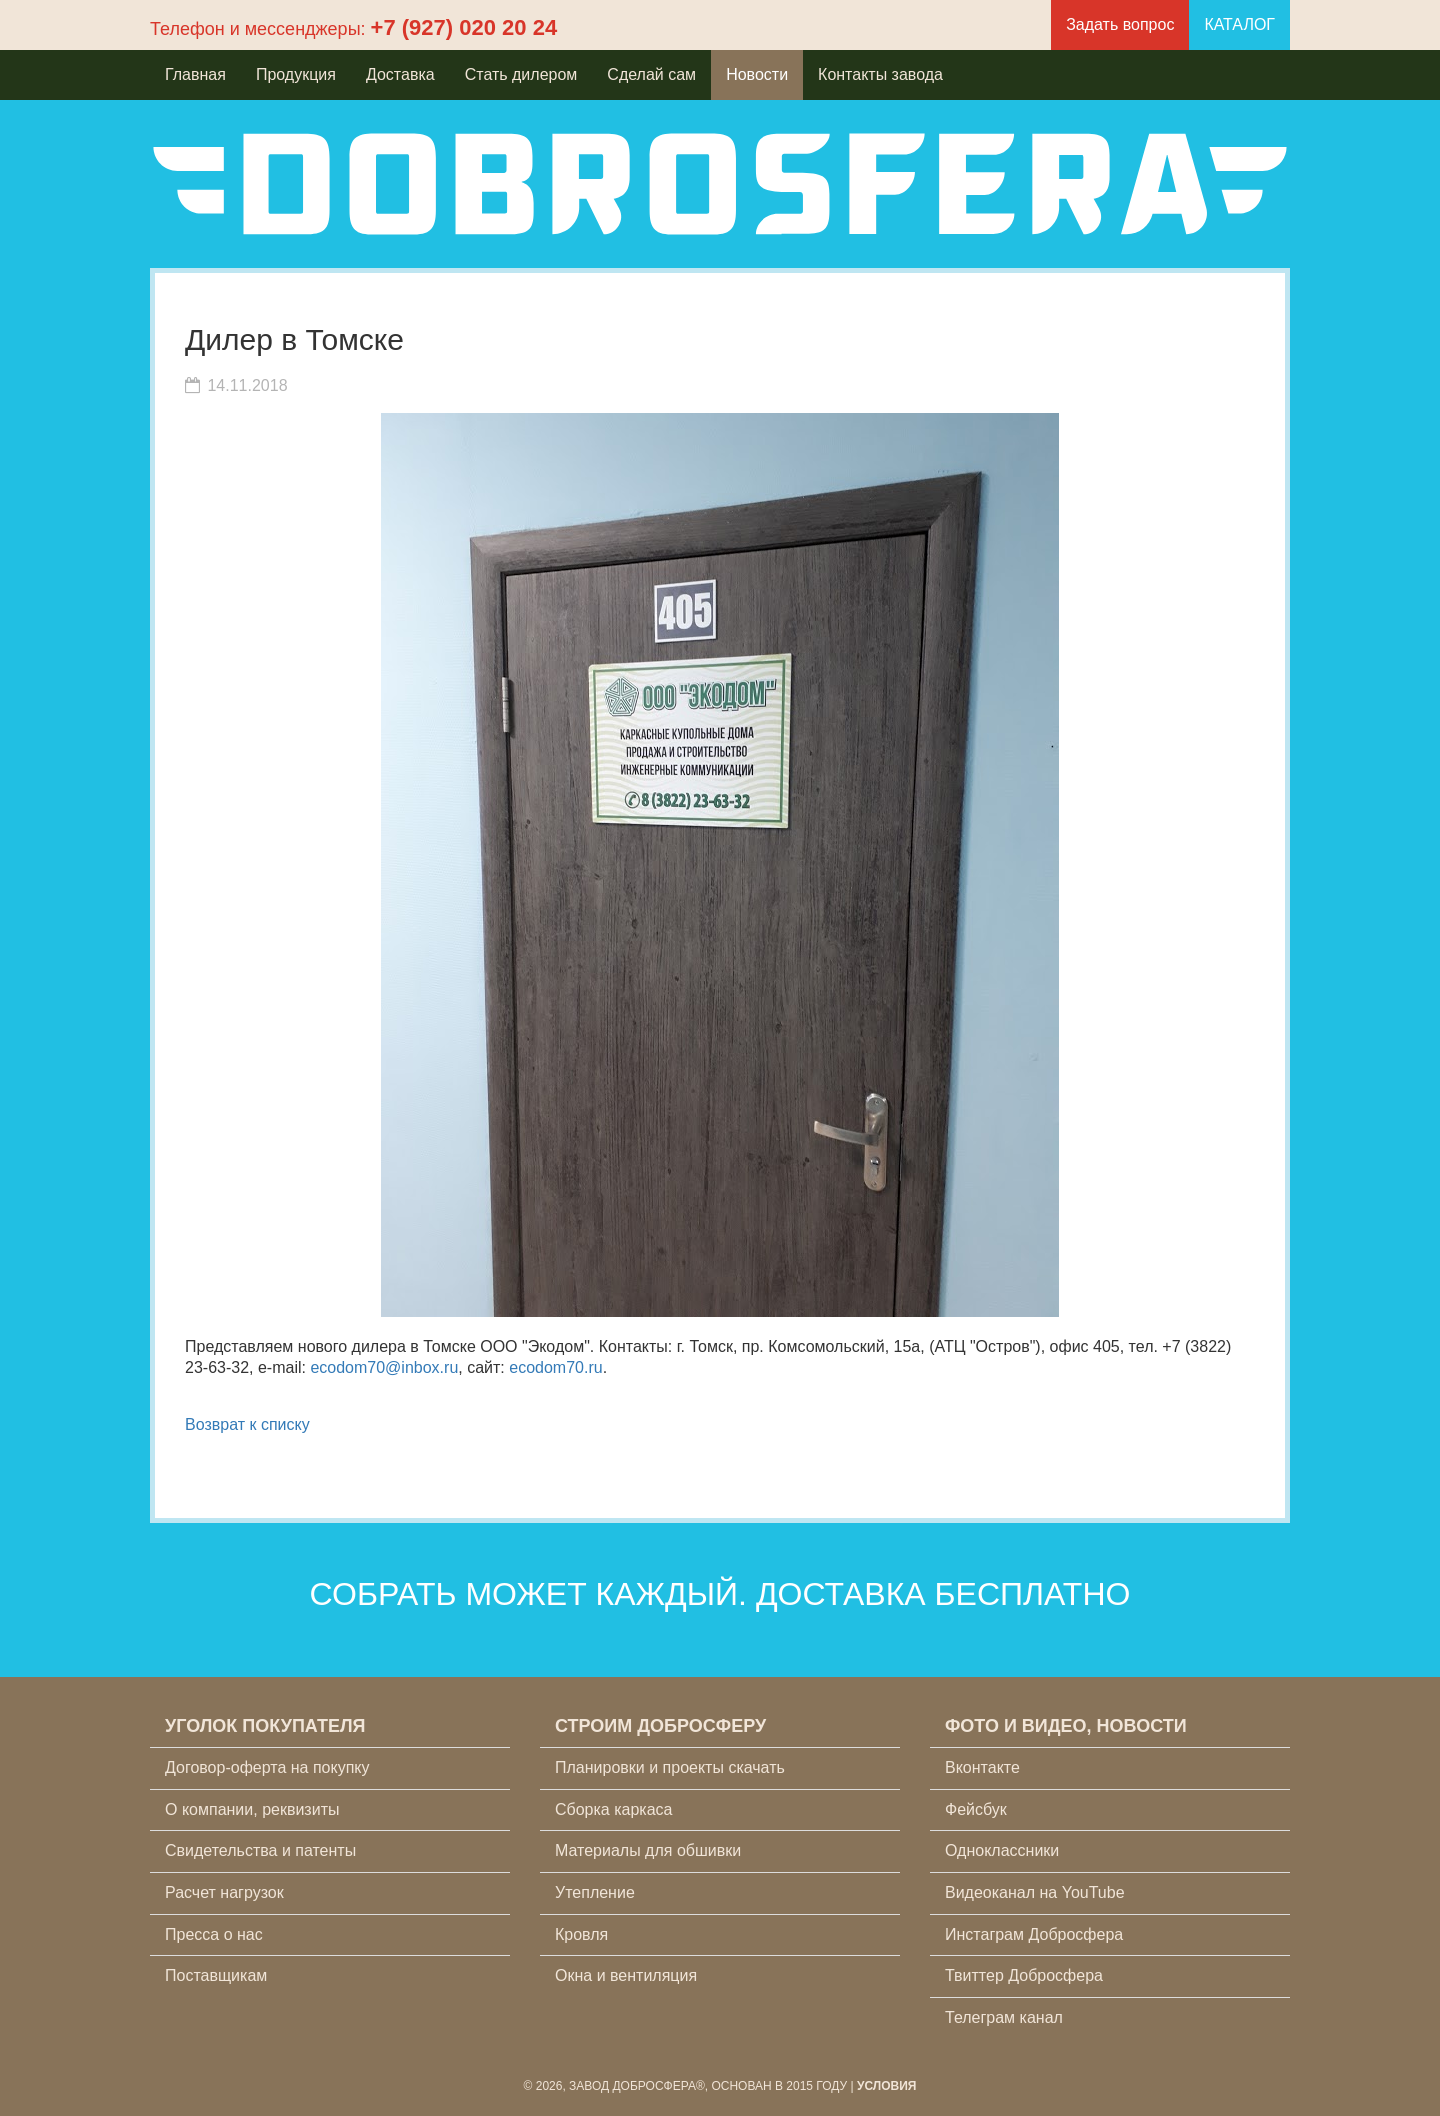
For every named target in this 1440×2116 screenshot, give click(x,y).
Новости (757, 74)
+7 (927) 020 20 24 (464, 27)
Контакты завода (880, 74)
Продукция (296, 74)
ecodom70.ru (555, 1367)
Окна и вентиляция (626, 1975)
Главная (195, 74)
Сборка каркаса (614, 1809)
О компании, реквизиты (252, 1809)
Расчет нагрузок (224, 1892)
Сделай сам (651, 74)
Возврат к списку (247, 1424)
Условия (887, 2086)
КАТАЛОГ (1239, 24)
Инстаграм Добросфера (1034, 1934)
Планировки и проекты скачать (670, 1767)
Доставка (400, 74)
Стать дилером (521, 74)
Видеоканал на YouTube (1035, 1892)
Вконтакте (982, 1767)
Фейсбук (976, 1809)
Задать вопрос (1120, 24)
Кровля (581, 1934)
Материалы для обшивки (648, 1850)
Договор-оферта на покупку (267, 1767)
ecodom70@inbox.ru (384, 1367)
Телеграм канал (1004, 2017)
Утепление (595, 1892)
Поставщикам (216, 1975)
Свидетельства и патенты (260, 1850)
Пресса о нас (214, 1934)
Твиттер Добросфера (1024, 1975)
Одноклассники (1002, 1850)
